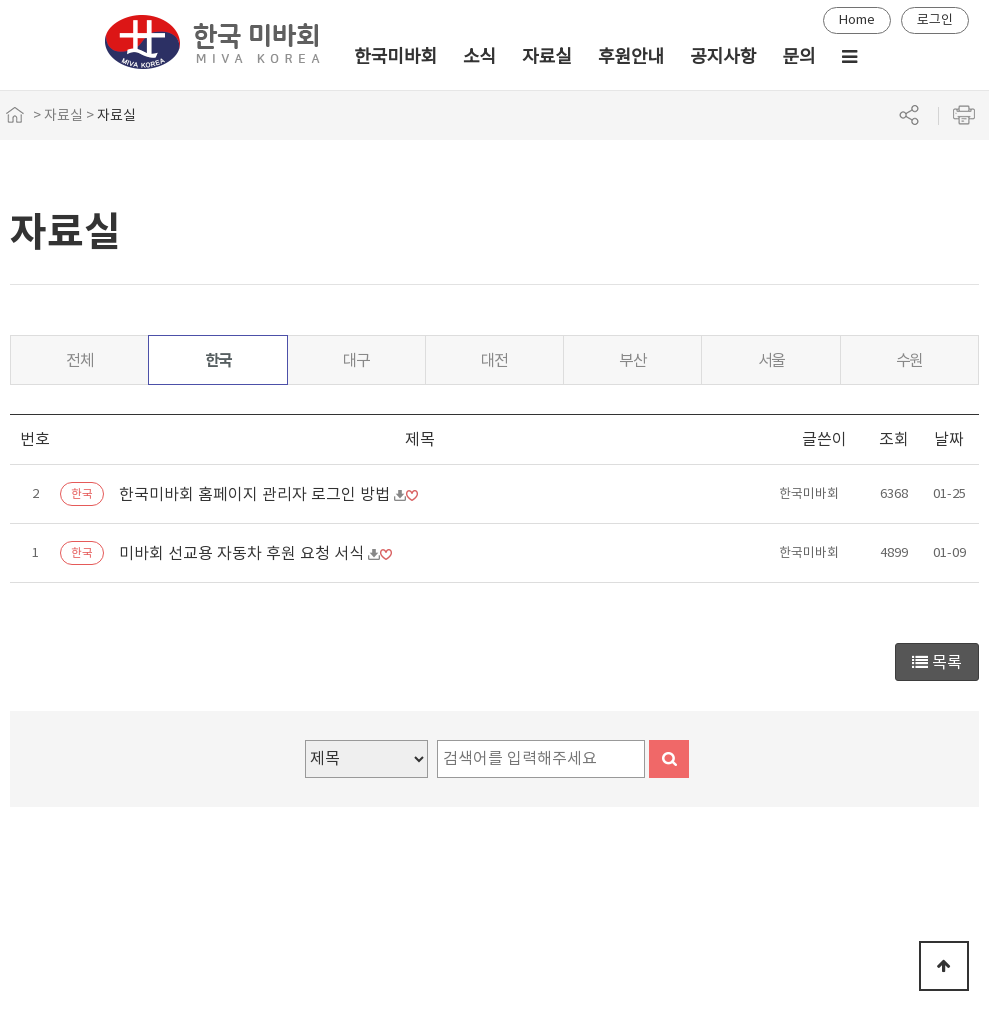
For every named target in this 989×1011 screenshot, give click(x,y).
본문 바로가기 (0, 0)
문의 (798, 57)
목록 (937, 662)
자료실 (547, 57)
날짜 (949, 439)
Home (857, 19)
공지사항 (723, 57)
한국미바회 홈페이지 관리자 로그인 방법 (256, 494)
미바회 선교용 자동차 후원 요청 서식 (243, 553)
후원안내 (631, 57)
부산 (632, 360)
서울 (771, 360)
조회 (894, 439)
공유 (909, 115)
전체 (79, 360)
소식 (479, 57)
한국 (218, 360)
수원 (909, 360)
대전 (494, 360)
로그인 (935, 19)
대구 (356, 360)
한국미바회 (395, 57)
